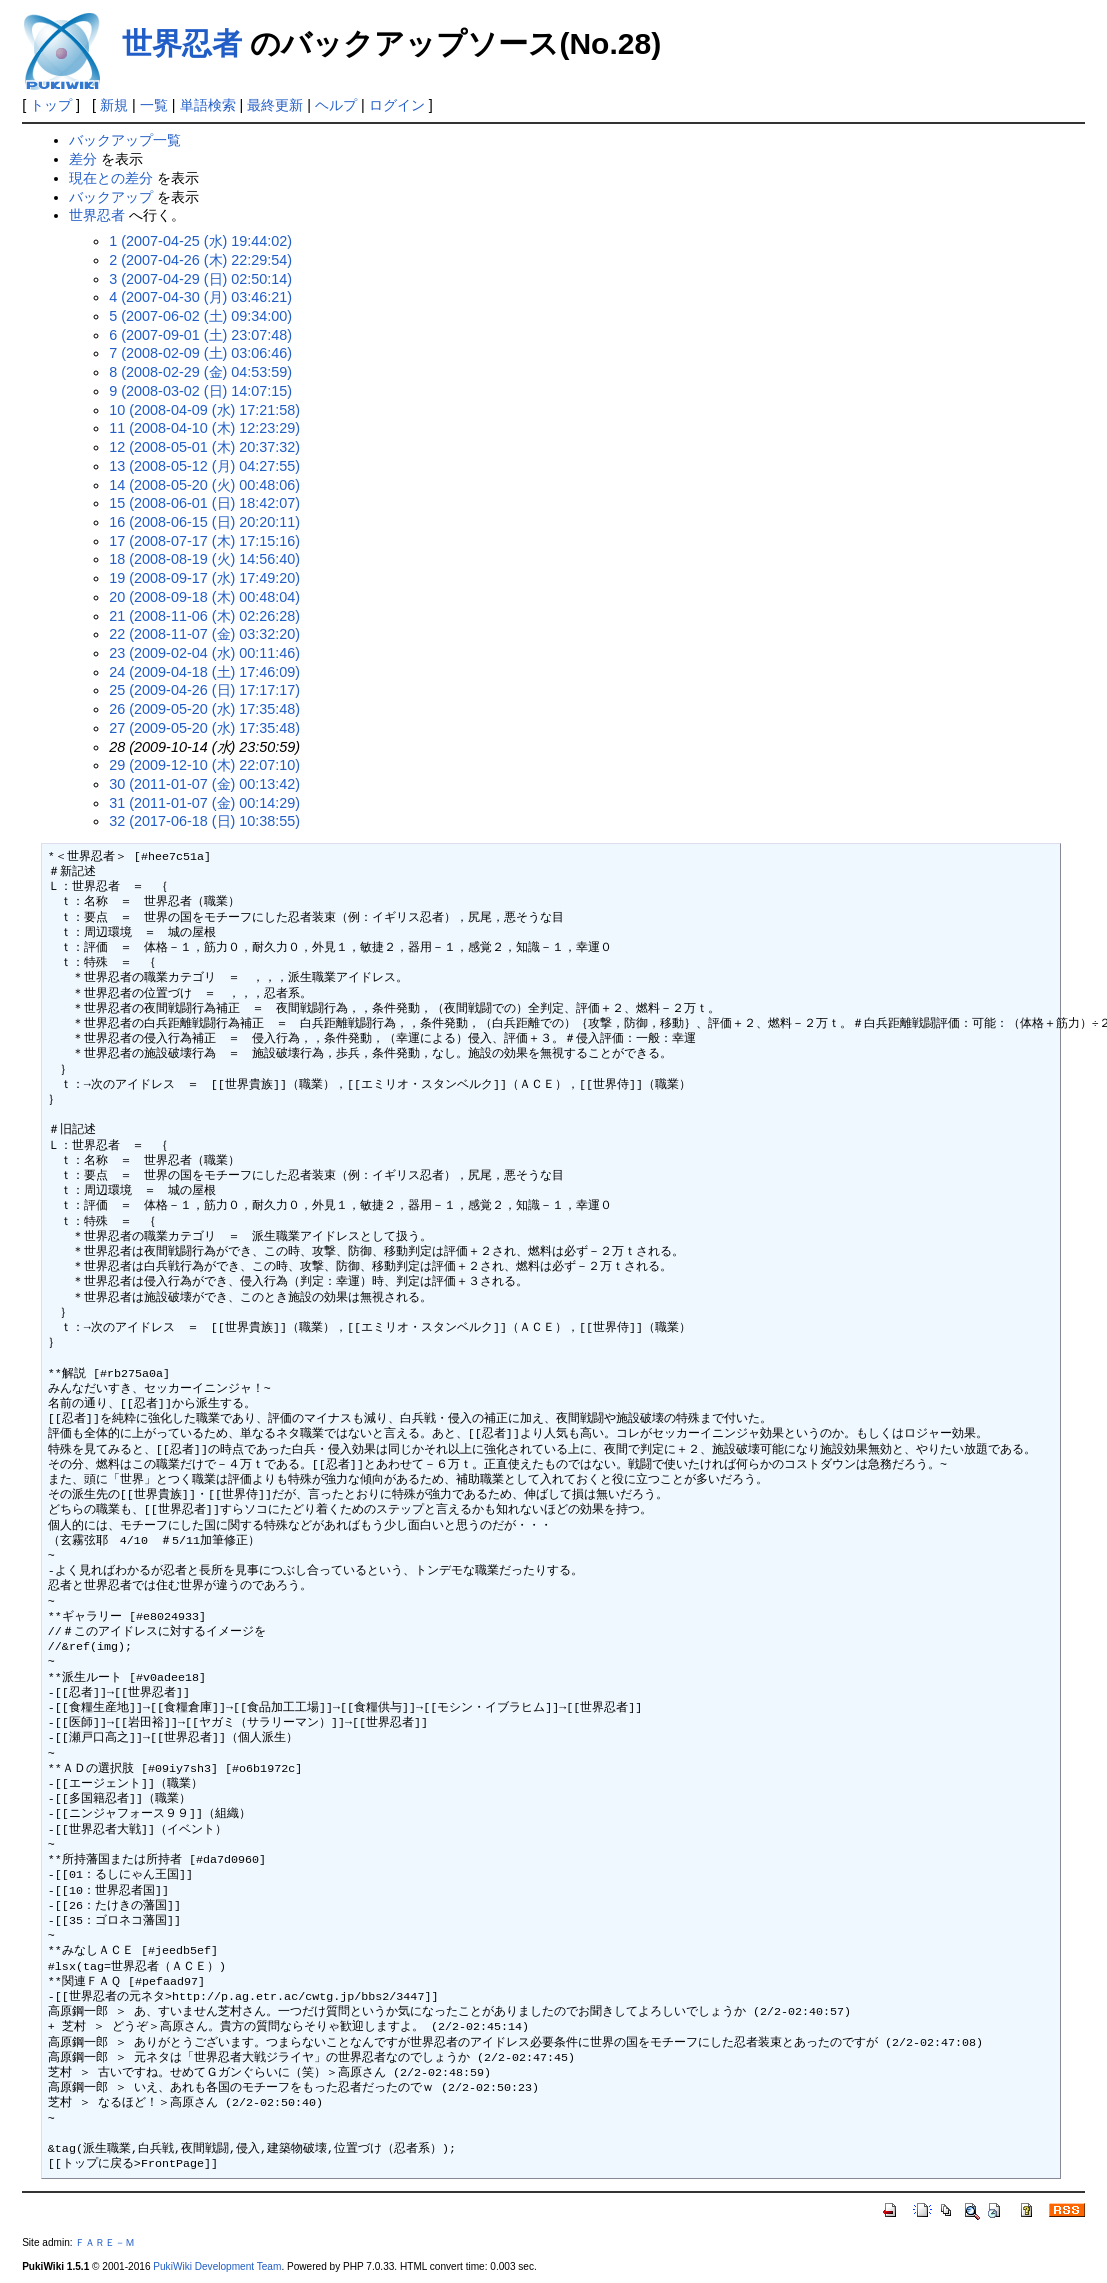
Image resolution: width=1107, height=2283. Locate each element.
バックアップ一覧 (125, 140)
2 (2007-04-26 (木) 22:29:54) (200, 260)
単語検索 (208, 105)
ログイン (397, 105)
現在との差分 (111, 178)
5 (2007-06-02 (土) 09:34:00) (200, 316)
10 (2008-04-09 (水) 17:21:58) (204, 410)
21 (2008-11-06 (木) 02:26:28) (204, 616)
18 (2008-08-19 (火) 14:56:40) (204, 559)
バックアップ (111, 197)
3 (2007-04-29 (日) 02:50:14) (200, 279)
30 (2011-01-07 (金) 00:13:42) (204, 784)
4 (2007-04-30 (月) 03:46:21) (200, 297)
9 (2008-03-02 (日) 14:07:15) (200, 391)
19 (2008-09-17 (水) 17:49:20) (204, 578)
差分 (83, 159)
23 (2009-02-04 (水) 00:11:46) (204, 653)
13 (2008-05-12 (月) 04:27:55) (204, 466)
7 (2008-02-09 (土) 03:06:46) (200, 353)
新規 (114, 105)
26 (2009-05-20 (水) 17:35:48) (204, 709)
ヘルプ (336, 105)
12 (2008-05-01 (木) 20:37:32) (204, 447)
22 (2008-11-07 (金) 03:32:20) (204, 634)
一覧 (154, 105)
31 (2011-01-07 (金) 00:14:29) (204, 803)
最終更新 (275, 105)
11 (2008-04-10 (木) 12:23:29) (204, 428)
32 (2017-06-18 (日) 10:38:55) (204, 821)
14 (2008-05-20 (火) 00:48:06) (204, 485)
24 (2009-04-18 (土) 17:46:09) (204, 672)
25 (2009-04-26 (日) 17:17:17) (204, 690)
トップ (51, 105)
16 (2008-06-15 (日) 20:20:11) (204, 522)
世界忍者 (182, 43)
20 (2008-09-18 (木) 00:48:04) (204, 597)
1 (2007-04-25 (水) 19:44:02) (200, 241)
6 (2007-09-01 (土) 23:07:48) (200, 335)
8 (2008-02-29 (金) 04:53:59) (200, 372)
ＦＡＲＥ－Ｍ (105, 2242)
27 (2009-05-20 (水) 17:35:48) (204, 728)
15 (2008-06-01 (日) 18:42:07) (204, 503)
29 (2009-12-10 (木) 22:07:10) (204, 765)
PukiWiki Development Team (217, 2266)
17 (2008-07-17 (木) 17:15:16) (204, 541)
